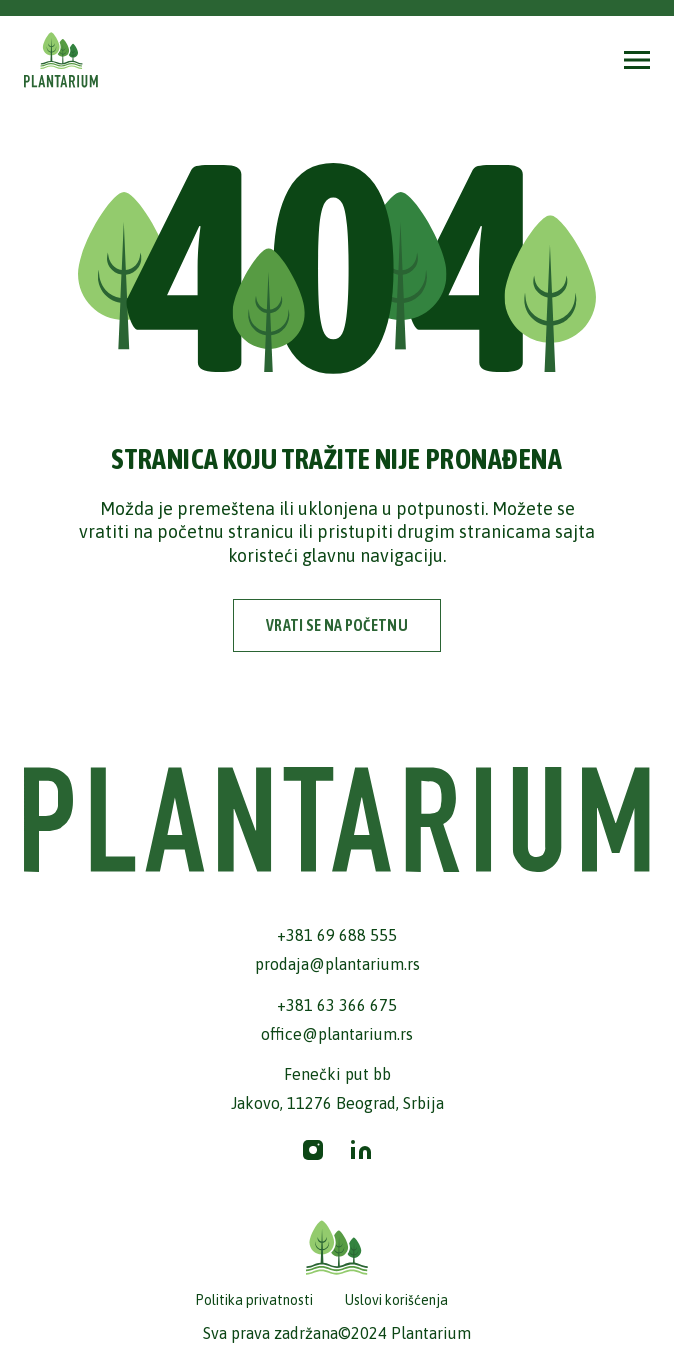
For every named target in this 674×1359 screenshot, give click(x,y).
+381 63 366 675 (337, 1005)
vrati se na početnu (337, 625)
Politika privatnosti (254, 1300)
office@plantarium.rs (337, 1034)
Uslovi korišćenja (396, 1300)
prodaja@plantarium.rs (337, 964)
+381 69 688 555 (337, 935)
